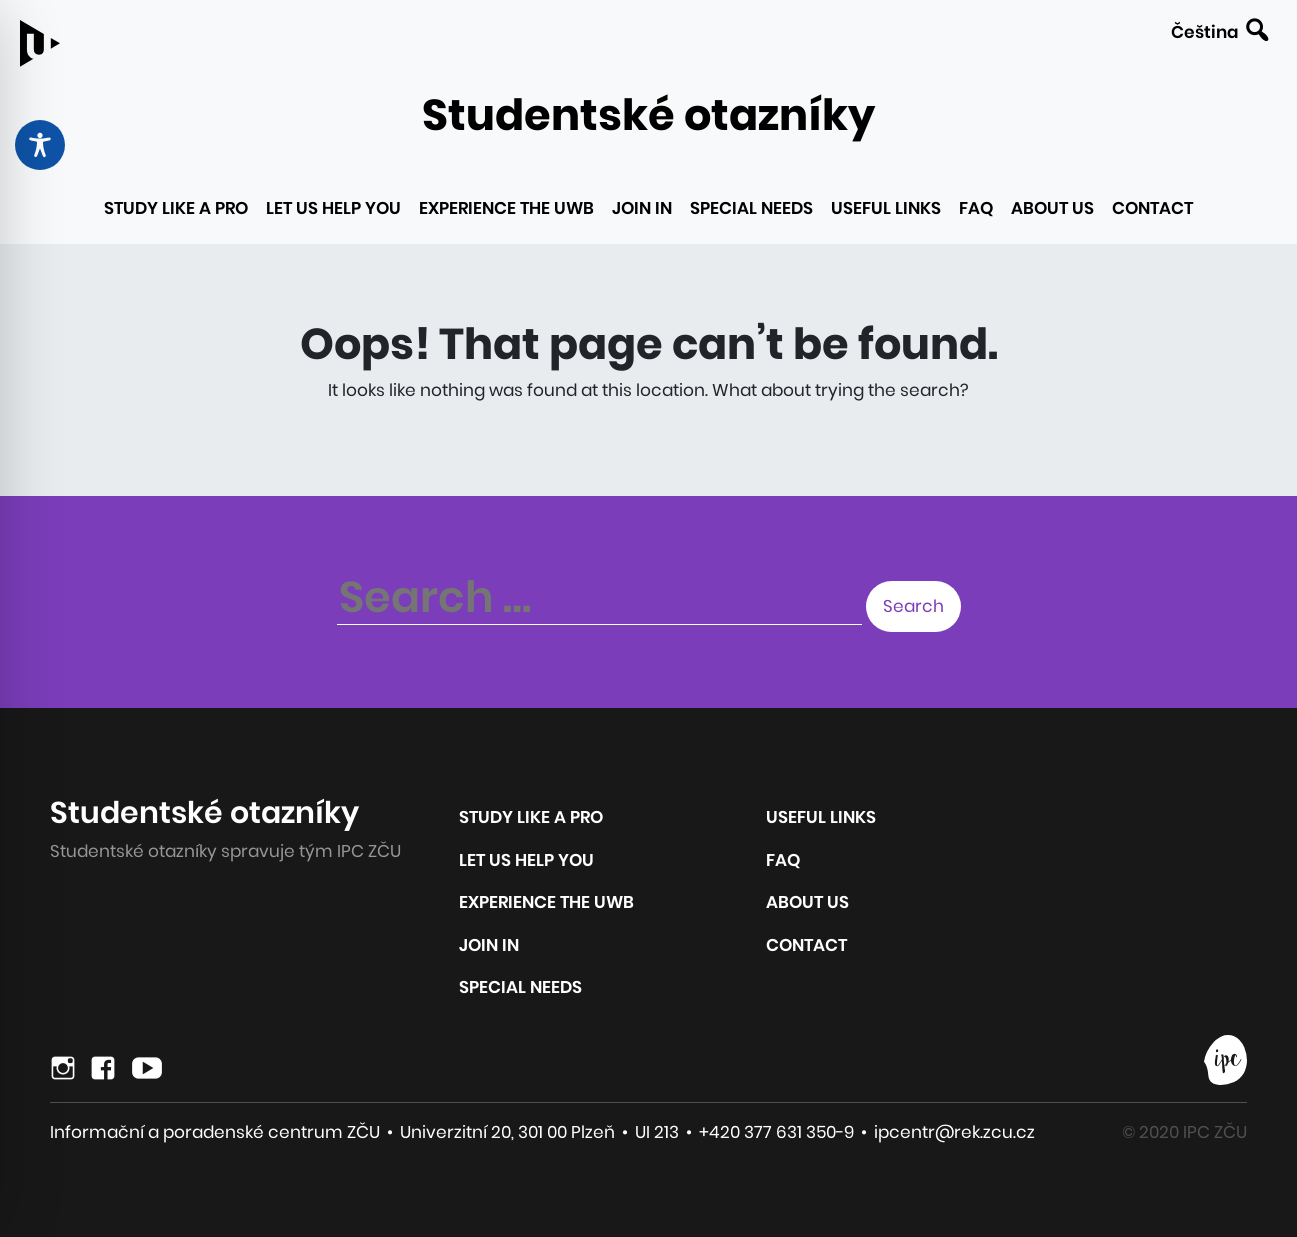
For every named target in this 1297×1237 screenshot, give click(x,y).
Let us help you (333, 208)
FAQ (976, 208)
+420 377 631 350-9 (776, 1132)
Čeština (1204, 32)
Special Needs (751, 208)
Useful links (886, 208)
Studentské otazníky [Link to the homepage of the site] (648, 115)
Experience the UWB (506, 208)
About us (1052, 208)
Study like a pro (176, 208)
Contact (1152, 208)
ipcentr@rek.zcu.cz (954, 1132)
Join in (642, 208)
